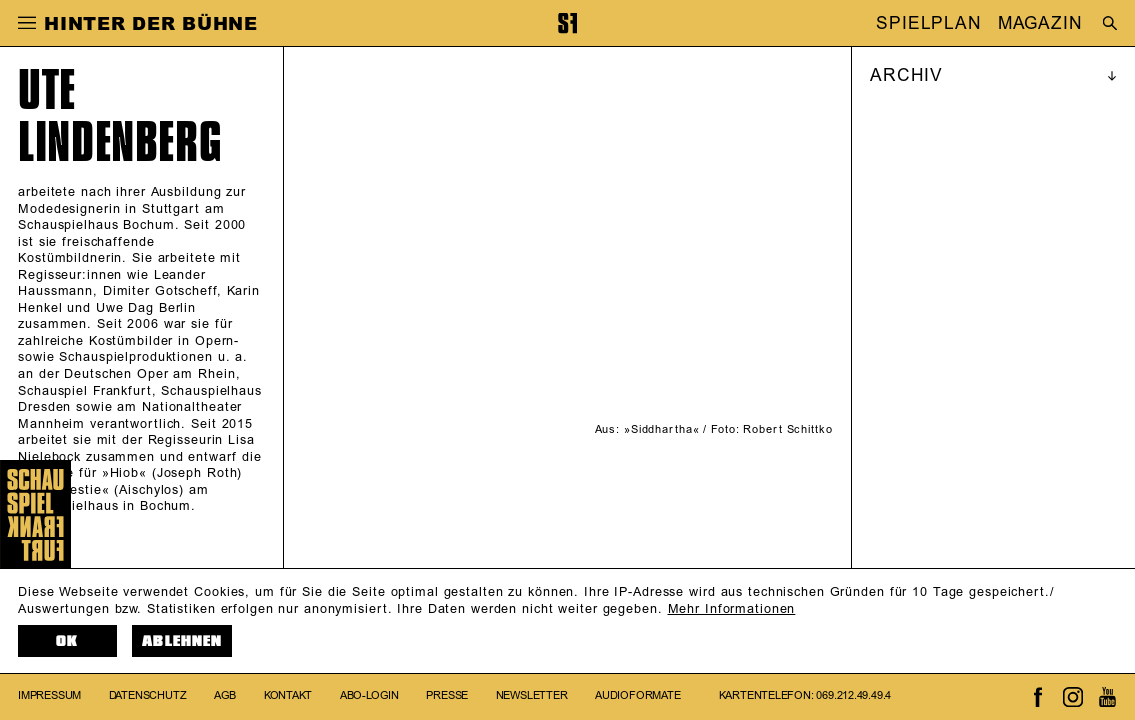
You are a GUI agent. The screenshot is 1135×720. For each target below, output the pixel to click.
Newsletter (532, 696)
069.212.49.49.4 (853, 696)
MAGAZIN (1040, 23)
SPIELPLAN (929, 23)
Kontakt (288, 696)
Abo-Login (369, 696)
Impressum (49, 696)
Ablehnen (182, 641)
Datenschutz (148, 696)
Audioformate (637, 696)
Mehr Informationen (732, 609)
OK (67, 641)
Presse (447, 696)
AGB (225, 696)
